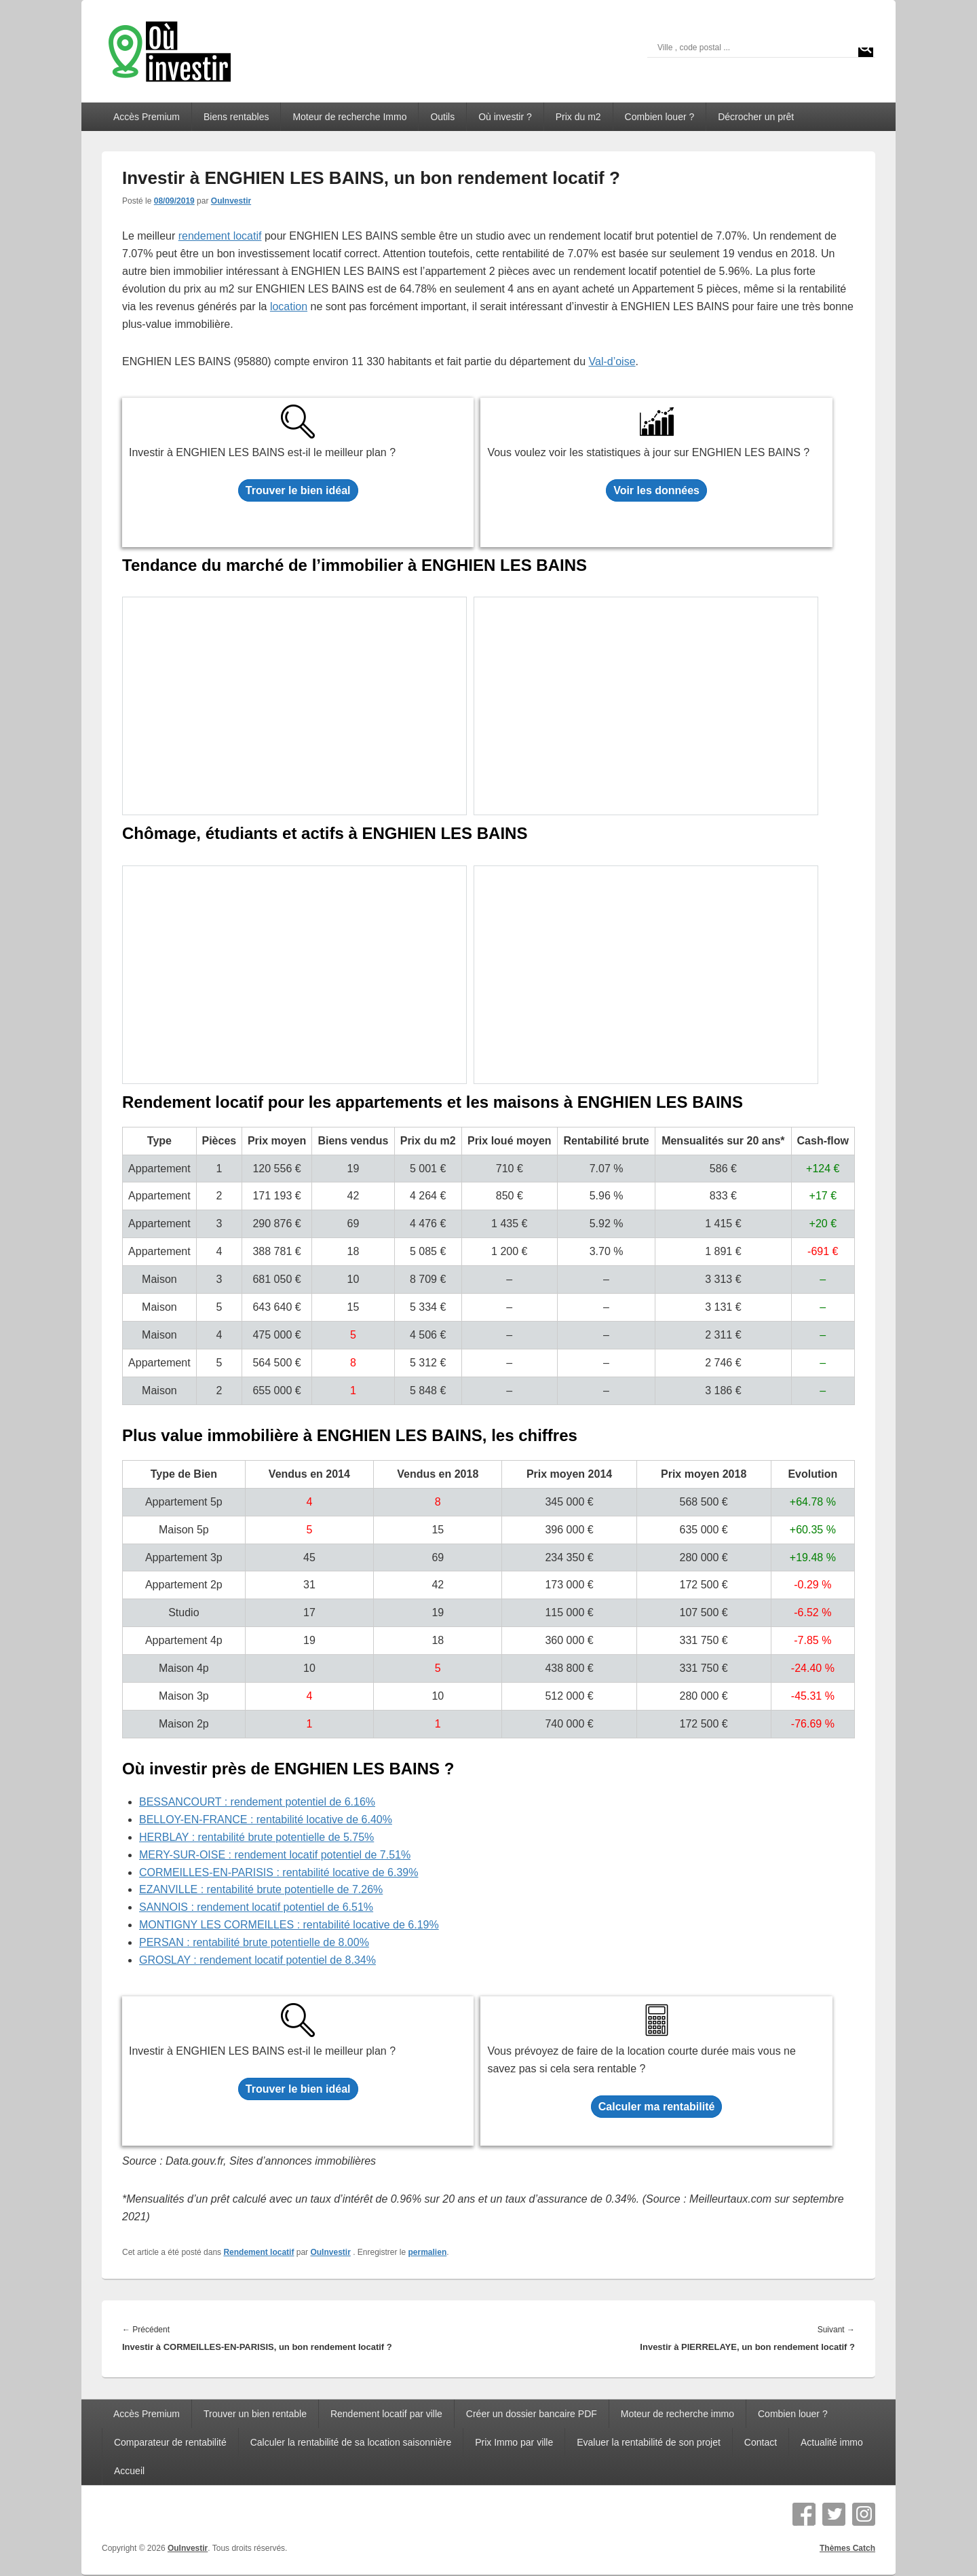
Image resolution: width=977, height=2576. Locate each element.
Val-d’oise (612, 361)
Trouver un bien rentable (255, 2413)
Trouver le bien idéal (298, 490)
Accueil (129, 2470)
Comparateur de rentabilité (170, 2442)
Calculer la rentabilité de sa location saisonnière (351, 2442)
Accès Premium (146, 116)
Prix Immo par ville (514, 2442)
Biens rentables (236, 116)
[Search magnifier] (865, 47)
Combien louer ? (660, 116)
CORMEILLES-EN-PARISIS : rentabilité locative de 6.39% (278, 1872)
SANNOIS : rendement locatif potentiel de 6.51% (256, 1907)
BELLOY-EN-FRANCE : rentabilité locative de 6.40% (265, 1819)
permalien (427, 2252)
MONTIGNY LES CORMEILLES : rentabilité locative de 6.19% (289, 1924)
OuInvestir (231, 201)
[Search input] (755, 47)
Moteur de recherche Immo (349, 116)
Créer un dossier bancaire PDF (531, 2413)
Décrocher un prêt (756, 116)
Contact (760, 2442)
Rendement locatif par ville (386, 2413)
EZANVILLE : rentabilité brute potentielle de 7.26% (261, 1889)
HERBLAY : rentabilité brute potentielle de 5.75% (256, 1837)
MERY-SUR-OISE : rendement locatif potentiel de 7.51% (274, 1855)
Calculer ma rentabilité (656, 2106)
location (288, 306)
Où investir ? (505, 116)
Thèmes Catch (847, 2548)
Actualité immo (832, 2442)
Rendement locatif (258, 2252)
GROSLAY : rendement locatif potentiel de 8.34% (257, 1960)
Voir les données (656, 490)
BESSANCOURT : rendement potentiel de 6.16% (257, 1802)
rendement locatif (220, 236)
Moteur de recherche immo (677, 2413)
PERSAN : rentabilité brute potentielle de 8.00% (254, 1942)
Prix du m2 (578, 116)
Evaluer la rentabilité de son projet (649, 2442)
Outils (442, 116)
